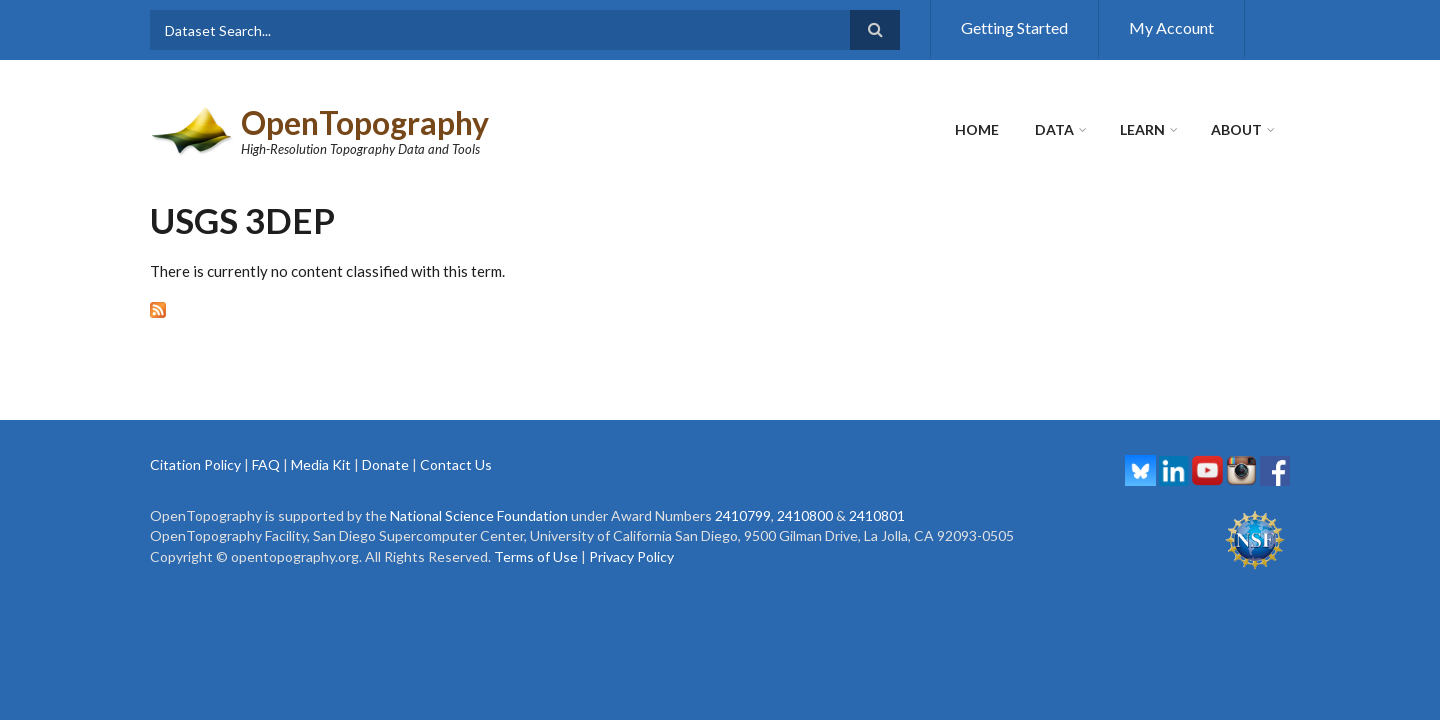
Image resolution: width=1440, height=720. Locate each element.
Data (1054, 129)
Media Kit (321, 464)
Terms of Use (536, 556)
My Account (1171, 27)
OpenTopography (365, 122)
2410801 (877, 515)
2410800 (805, 515)
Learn (1142, 129)
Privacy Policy (631, 556)
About (1236, 129)
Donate (385, 464)
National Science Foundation (479, 515)
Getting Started (1014, 27)
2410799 (743, 515)
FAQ (266, 464)
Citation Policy (195, 464)
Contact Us (456, 464)
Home (977, 129)
